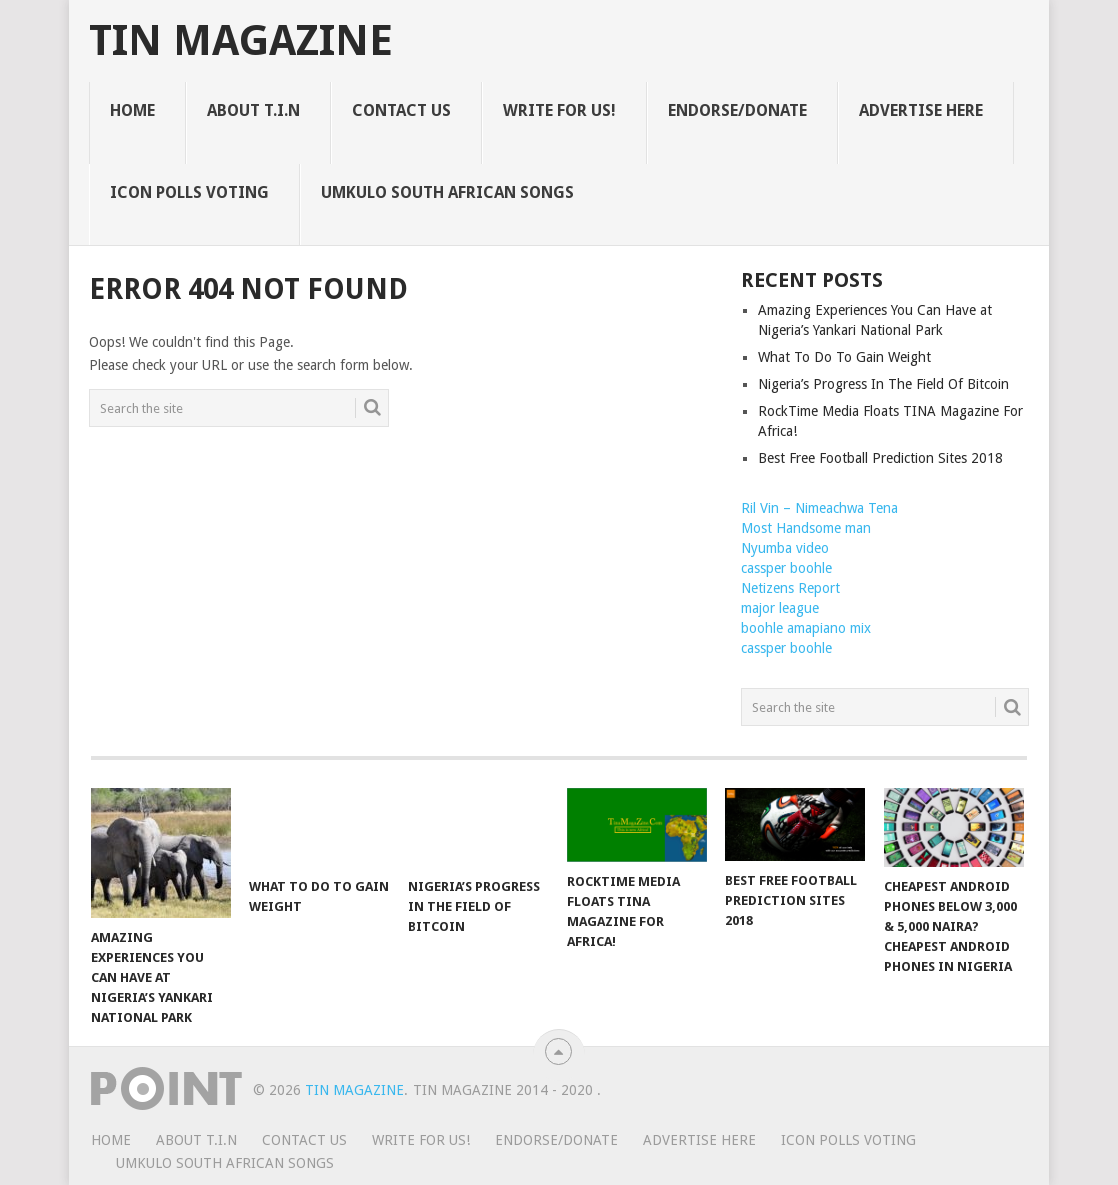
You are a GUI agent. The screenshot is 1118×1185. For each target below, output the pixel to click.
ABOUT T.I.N (253, 110)
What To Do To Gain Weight (844, 357)
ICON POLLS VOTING (189, 192)
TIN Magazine (241, 41)
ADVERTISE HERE (921, 110)
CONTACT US (401, 110)
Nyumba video (785, 548)
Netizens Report (790, 588)
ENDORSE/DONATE (737, 110)
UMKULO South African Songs (447, 192)
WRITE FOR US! (559, 110)
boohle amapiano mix (806, 628)
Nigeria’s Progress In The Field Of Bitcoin (883, 384)
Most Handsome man (806, 528)
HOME (132, 110)
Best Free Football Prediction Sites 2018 (880, 458)
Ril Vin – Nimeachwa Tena (819, 508)
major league (780, 608)
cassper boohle (786, 568)
